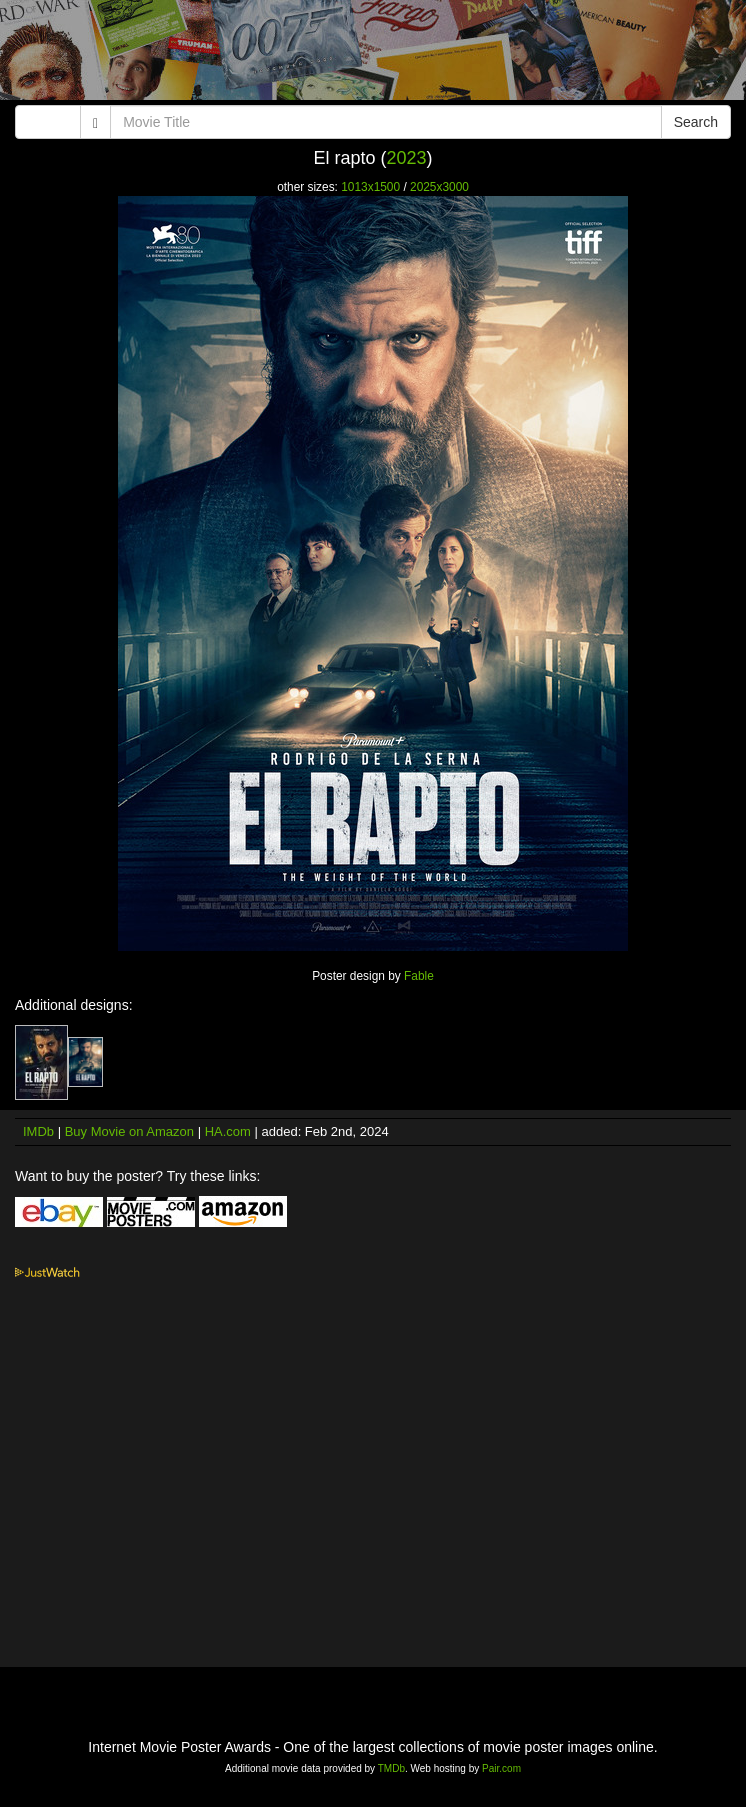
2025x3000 (439, 187)
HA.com (228, 1131)
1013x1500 (370, 187)
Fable (419, 976)
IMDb (38, 1131)
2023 (406, 158)
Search (696, 122)
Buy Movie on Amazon (129, 1131)
